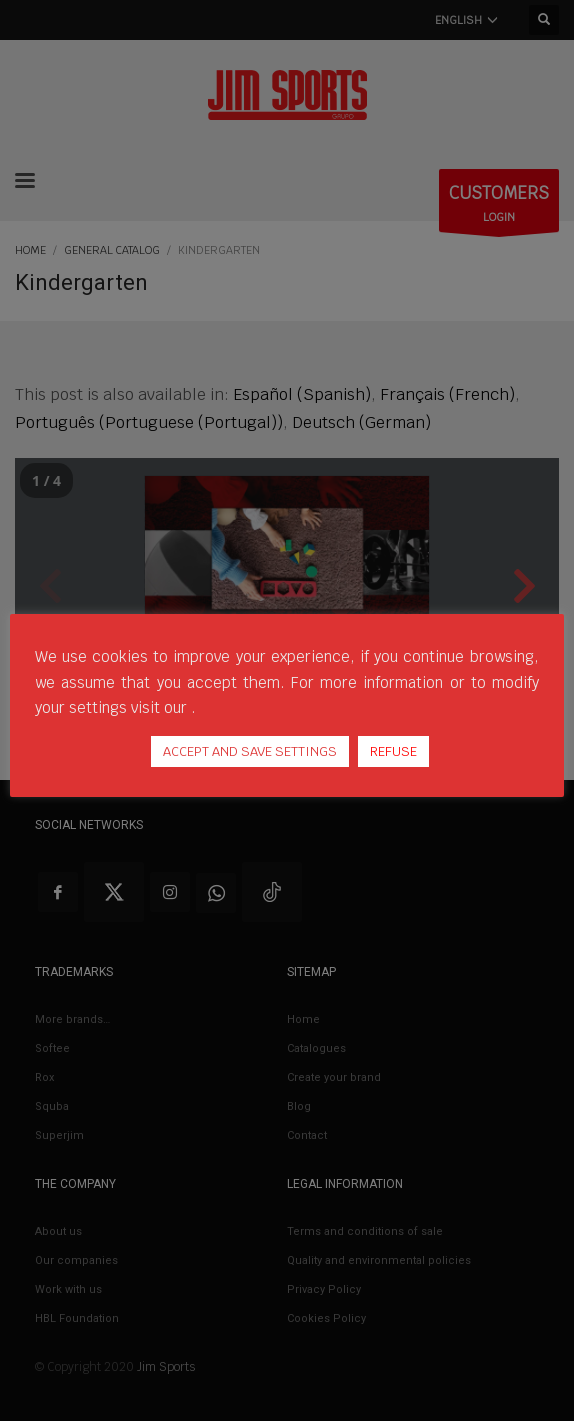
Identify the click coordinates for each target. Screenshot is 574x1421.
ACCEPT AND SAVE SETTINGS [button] (250, 751)
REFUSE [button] (393, 751)
